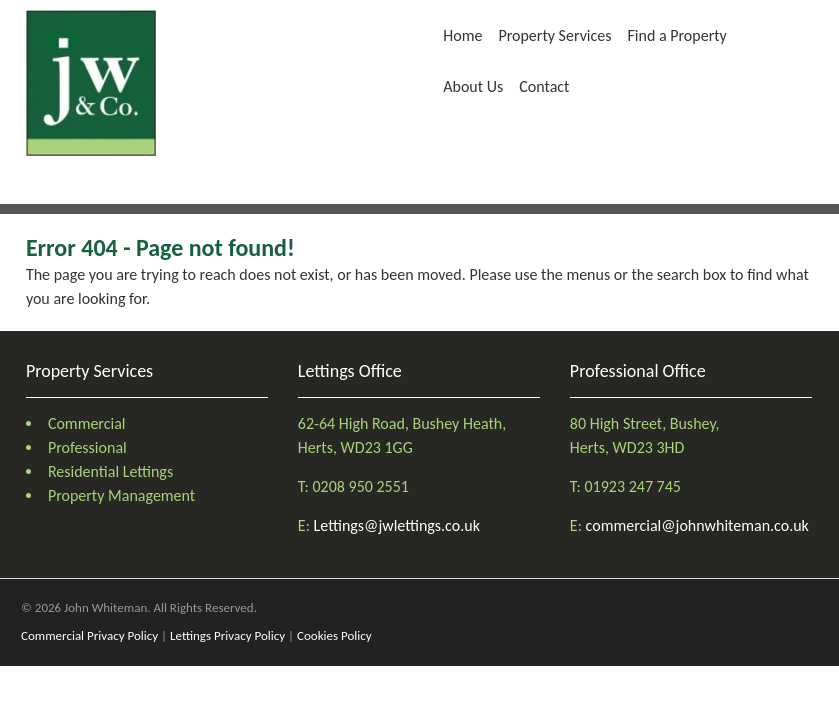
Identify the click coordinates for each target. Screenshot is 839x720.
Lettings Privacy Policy (227, 635)
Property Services (554, 35)
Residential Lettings (110, 471)
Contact (544, 86)
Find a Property (677, 35)
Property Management (121, 495)
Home (462, 35)
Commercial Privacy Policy (89, 635)
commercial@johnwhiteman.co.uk (697, 525)
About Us (473, 86)
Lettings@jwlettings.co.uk (397, 525)
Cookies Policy (334, 635)
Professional (87, 447)
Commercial (87, 423)
